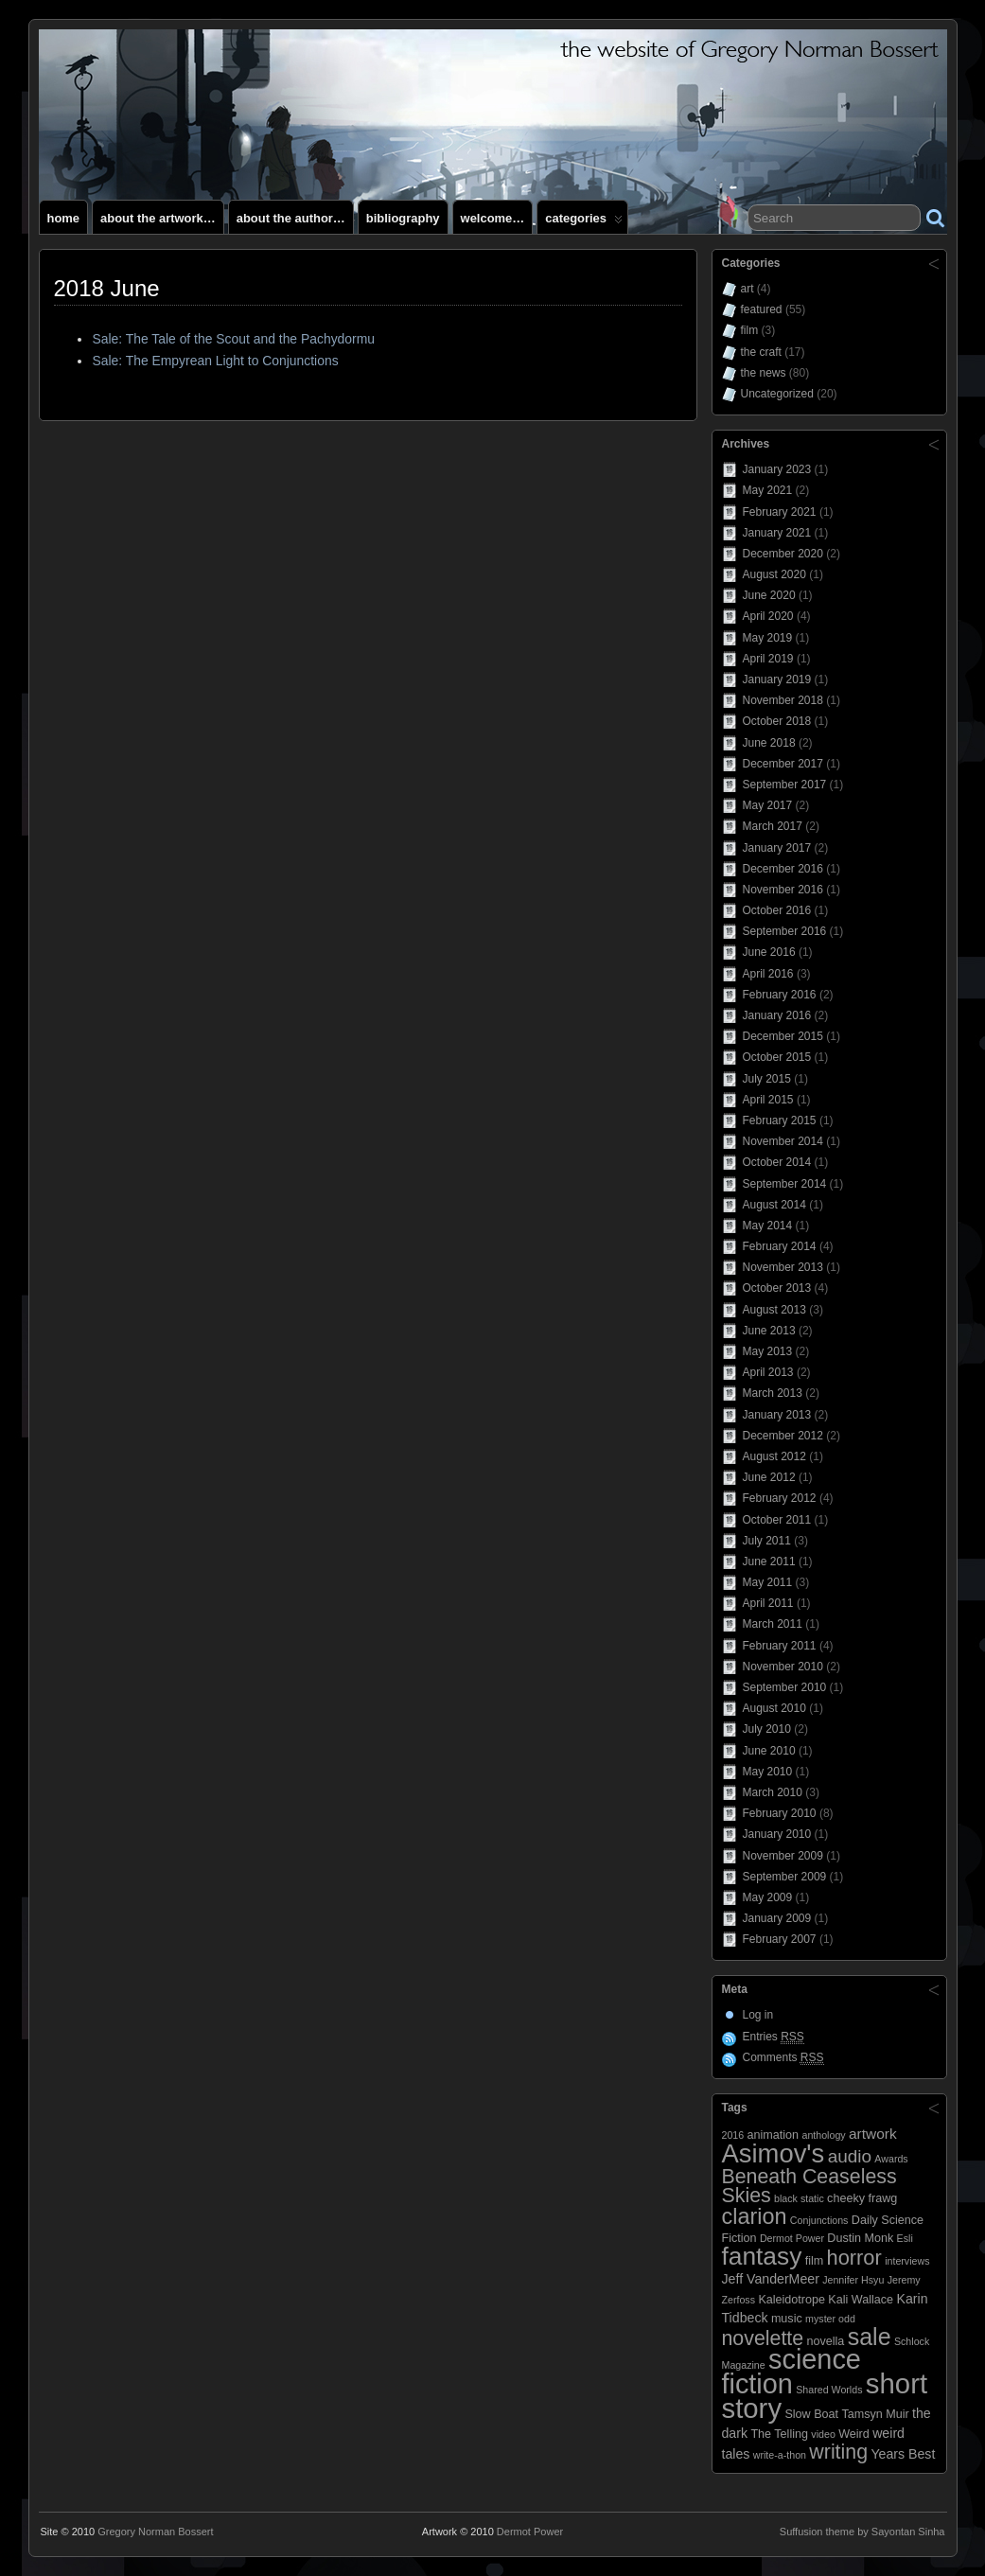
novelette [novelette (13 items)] (763, 2338)
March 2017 (772, 826)
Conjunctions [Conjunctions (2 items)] (819, 2220)
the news (763, 372)
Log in (758, 2014)
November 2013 (783, 1267)
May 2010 (768, 1771)
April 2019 (768, 658)
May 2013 (768, 1351)
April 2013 (768, 1372)
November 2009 (783, 1855)
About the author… (291, 218)
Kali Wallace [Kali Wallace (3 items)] (860, 2299)
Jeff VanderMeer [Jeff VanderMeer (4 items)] (770, 2278)
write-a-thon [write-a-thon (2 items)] (779, 2455)
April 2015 (768, 1099)
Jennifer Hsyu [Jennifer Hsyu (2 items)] (853, 2279)
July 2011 (767, 1540)
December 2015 (783, 1036)
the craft (761, 352)
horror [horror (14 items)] (854, 2257)
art (747, 288)
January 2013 (777, 1414)
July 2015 (767, 1078)
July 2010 (767, 1729)
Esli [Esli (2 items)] (905, 2238)
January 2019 (777, 679)
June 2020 (769, 595)
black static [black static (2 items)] (799, 2198)
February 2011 (780, 1645)
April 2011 (768, 1603)
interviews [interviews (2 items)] (907, 2261)
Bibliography (403, 218)
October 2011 (777, 1519)
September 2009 (785, 1876)
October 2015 (777, 1057)
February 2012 (780, 1498)
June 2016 (769, 952)
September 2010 (785, 1687)
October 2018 (777, 721)
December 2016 (783, 868)
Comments (783, 2058)
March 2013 (772, 1393)
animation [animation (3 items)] (774, 2135)
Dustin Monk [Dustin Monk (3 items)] (860, 2238)
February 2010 (780, 1813)
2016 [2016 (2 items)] (733, 2135)
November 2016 (783, 889)
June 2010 (769, 1750)
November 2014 (783, 1141)
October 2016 (777, 910)
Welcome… (493, 218)
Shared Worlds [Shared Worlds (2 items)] (829, 2389)
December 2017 (783, 763)
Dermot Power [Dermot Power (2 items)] (792, 2238)
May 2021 (768, 490)
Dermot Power (530, 2531)
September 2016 (785, 931)
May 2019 (768, 637)
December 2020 (783, 553)
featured (762, 309)
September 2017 (785, 784)
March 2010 (772, 1792)
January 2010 (777, 1834)
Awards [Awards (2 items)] (890, 2158)
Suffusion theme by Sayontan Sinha (862, 2531)
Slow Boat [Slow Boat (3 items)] (811, 2414)
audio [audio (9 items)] (849, 2156)
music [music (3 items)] (786, 2318)
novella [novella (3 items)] (825, 2341)
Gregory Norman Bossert (155, 2531)
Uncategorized (777, 393)
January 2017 (777, 848)
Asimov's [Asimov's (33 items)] (773, 2153)
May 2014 (768, 1225)
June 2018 (769, 743)
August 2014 (774, 1204)
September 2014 (785, 1184)
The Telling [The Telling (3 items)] (779, 2434)
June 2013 (769, 1330)
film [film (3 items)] (814, 2260)
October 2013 (777, 1288)
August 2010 (774, 1708)
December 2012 (783, 1435)
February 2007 (780, 1939)
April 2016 (768, 973)
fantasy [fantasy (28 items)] (762, 2256)
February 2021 (780, 512)
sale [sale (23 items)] (869, 2336)
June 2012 (769, 1477)
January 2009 (777, 1918)
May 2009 (768, 1897)
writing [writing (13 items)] (838, 2452)
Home (63, 218)
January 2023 (777, 469)
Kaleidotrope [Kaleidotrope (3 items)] (791, 2299)
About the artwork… (158, 218)
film (750, 330)
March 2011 (772, 1624)
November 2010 (783, 1666)
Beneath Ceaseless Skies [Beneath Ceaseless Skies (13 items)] (809, 2185)
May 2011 (768, 1582)
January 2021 (777, 532)
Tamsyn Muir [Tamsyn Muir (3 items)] (874, 2414)
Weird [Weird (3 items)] (854, 2434)
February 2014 (780, 1246)
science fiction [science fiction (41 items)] (791, 2371)
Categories (584, 222)
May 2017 (768, 805)
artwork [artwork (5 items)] (873, 2134)
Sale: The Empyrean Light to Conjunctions (215, 360)
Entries (773, 2037)
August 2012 (774, 1456)
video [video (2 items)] (823, 2434)
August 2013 (774, 1309)
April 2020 (768, 616)
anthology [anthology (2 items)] (823, 2135)
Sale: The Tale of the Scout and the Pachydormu (233, 338)
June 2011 (769, 1561)
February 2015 (780, 1120)
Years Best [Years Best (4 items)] (903, 2453)
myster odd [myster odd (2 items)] (830, 2318)
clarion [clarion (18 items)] (754, 2216)
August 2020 (774, 574)
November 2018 (783, 700)
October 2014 (777, 1162)
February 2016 (780, 994)
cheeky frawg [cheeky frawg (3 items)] (862, 2198)
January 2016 (777, 1015)
